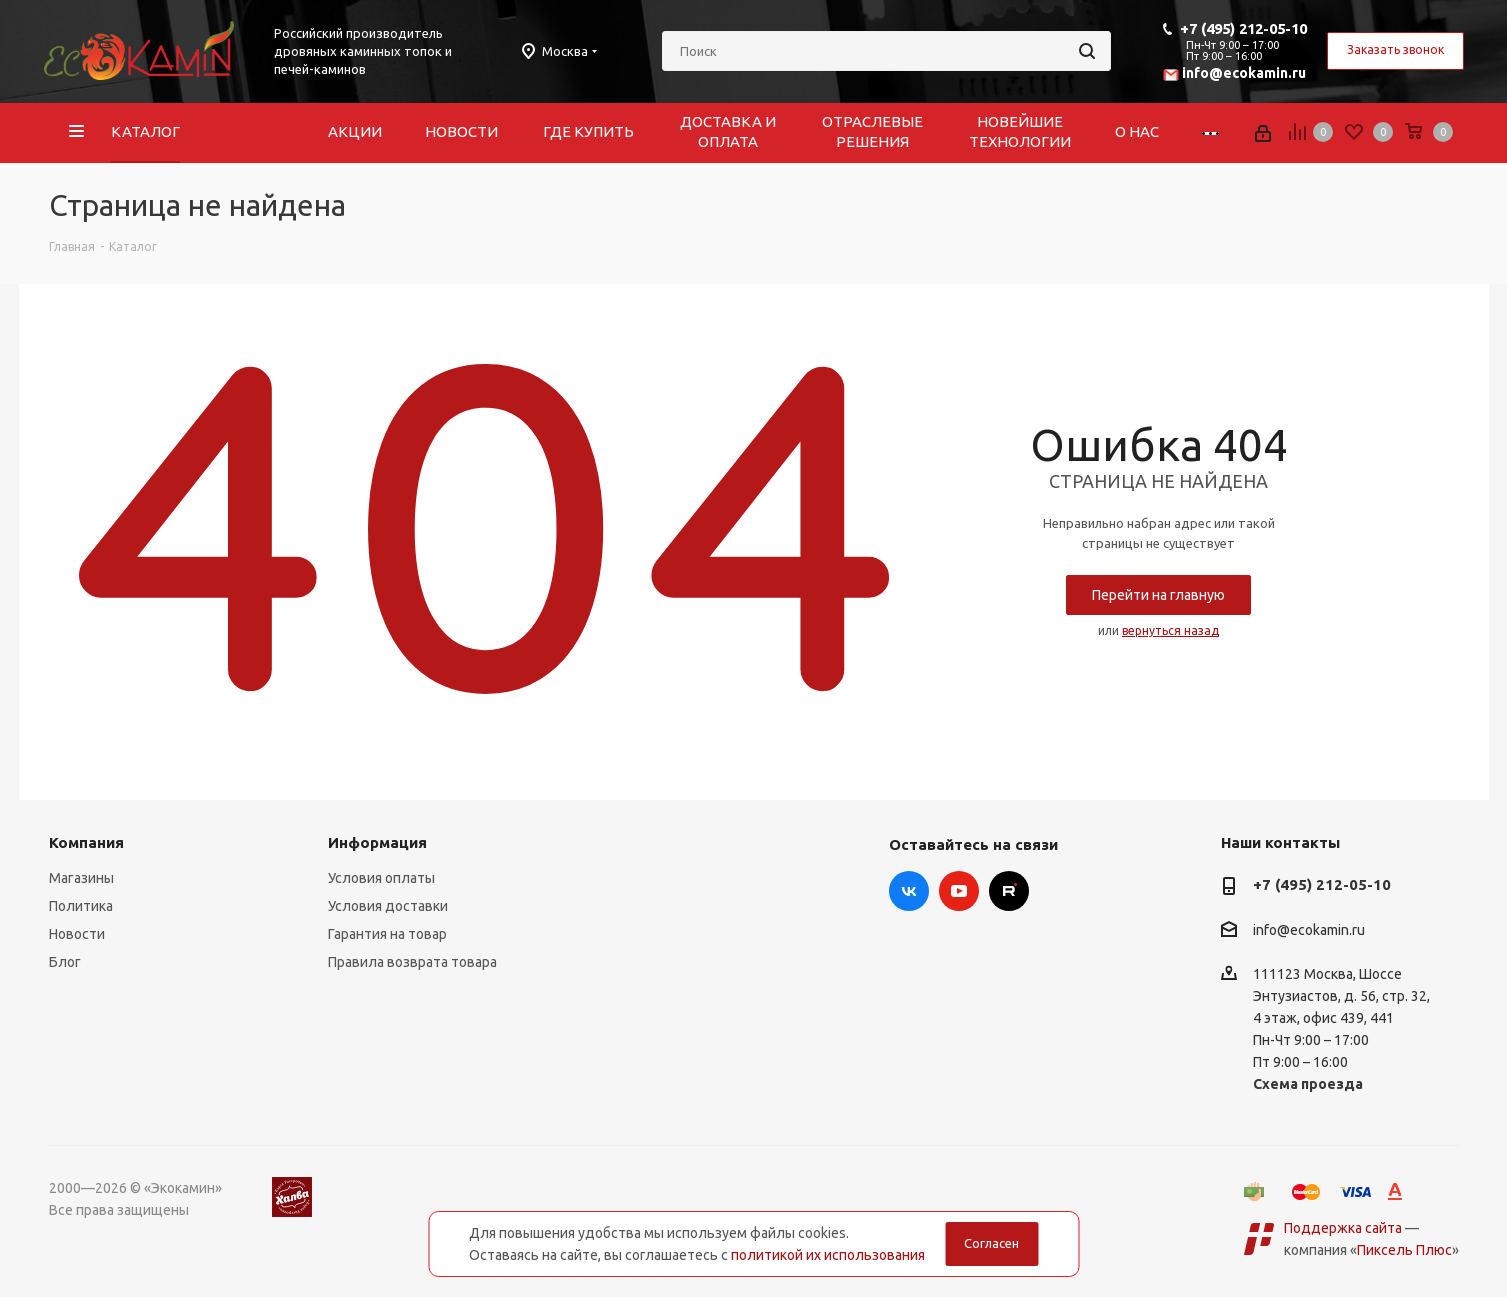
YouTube (959, 891)
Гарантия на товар (387, 934)
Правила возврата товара (412, 962)
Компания (86, 842)
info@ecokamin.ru (1244, 73)
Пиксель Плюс (1404, 1250)
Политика (81, 906)
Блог (65, 962)
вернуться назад (1170, 630)
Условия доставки (388, 906)
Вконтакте (909, 891)
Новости (77, 934)
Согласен (991, 1243)
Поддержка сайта (1343, 1228)
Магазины (81, 878)
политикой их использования (828, 1255)
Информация (377, 842)
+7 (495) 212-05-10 (1243, 28)
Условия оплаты (381, 878)
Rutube (1009, 891)
